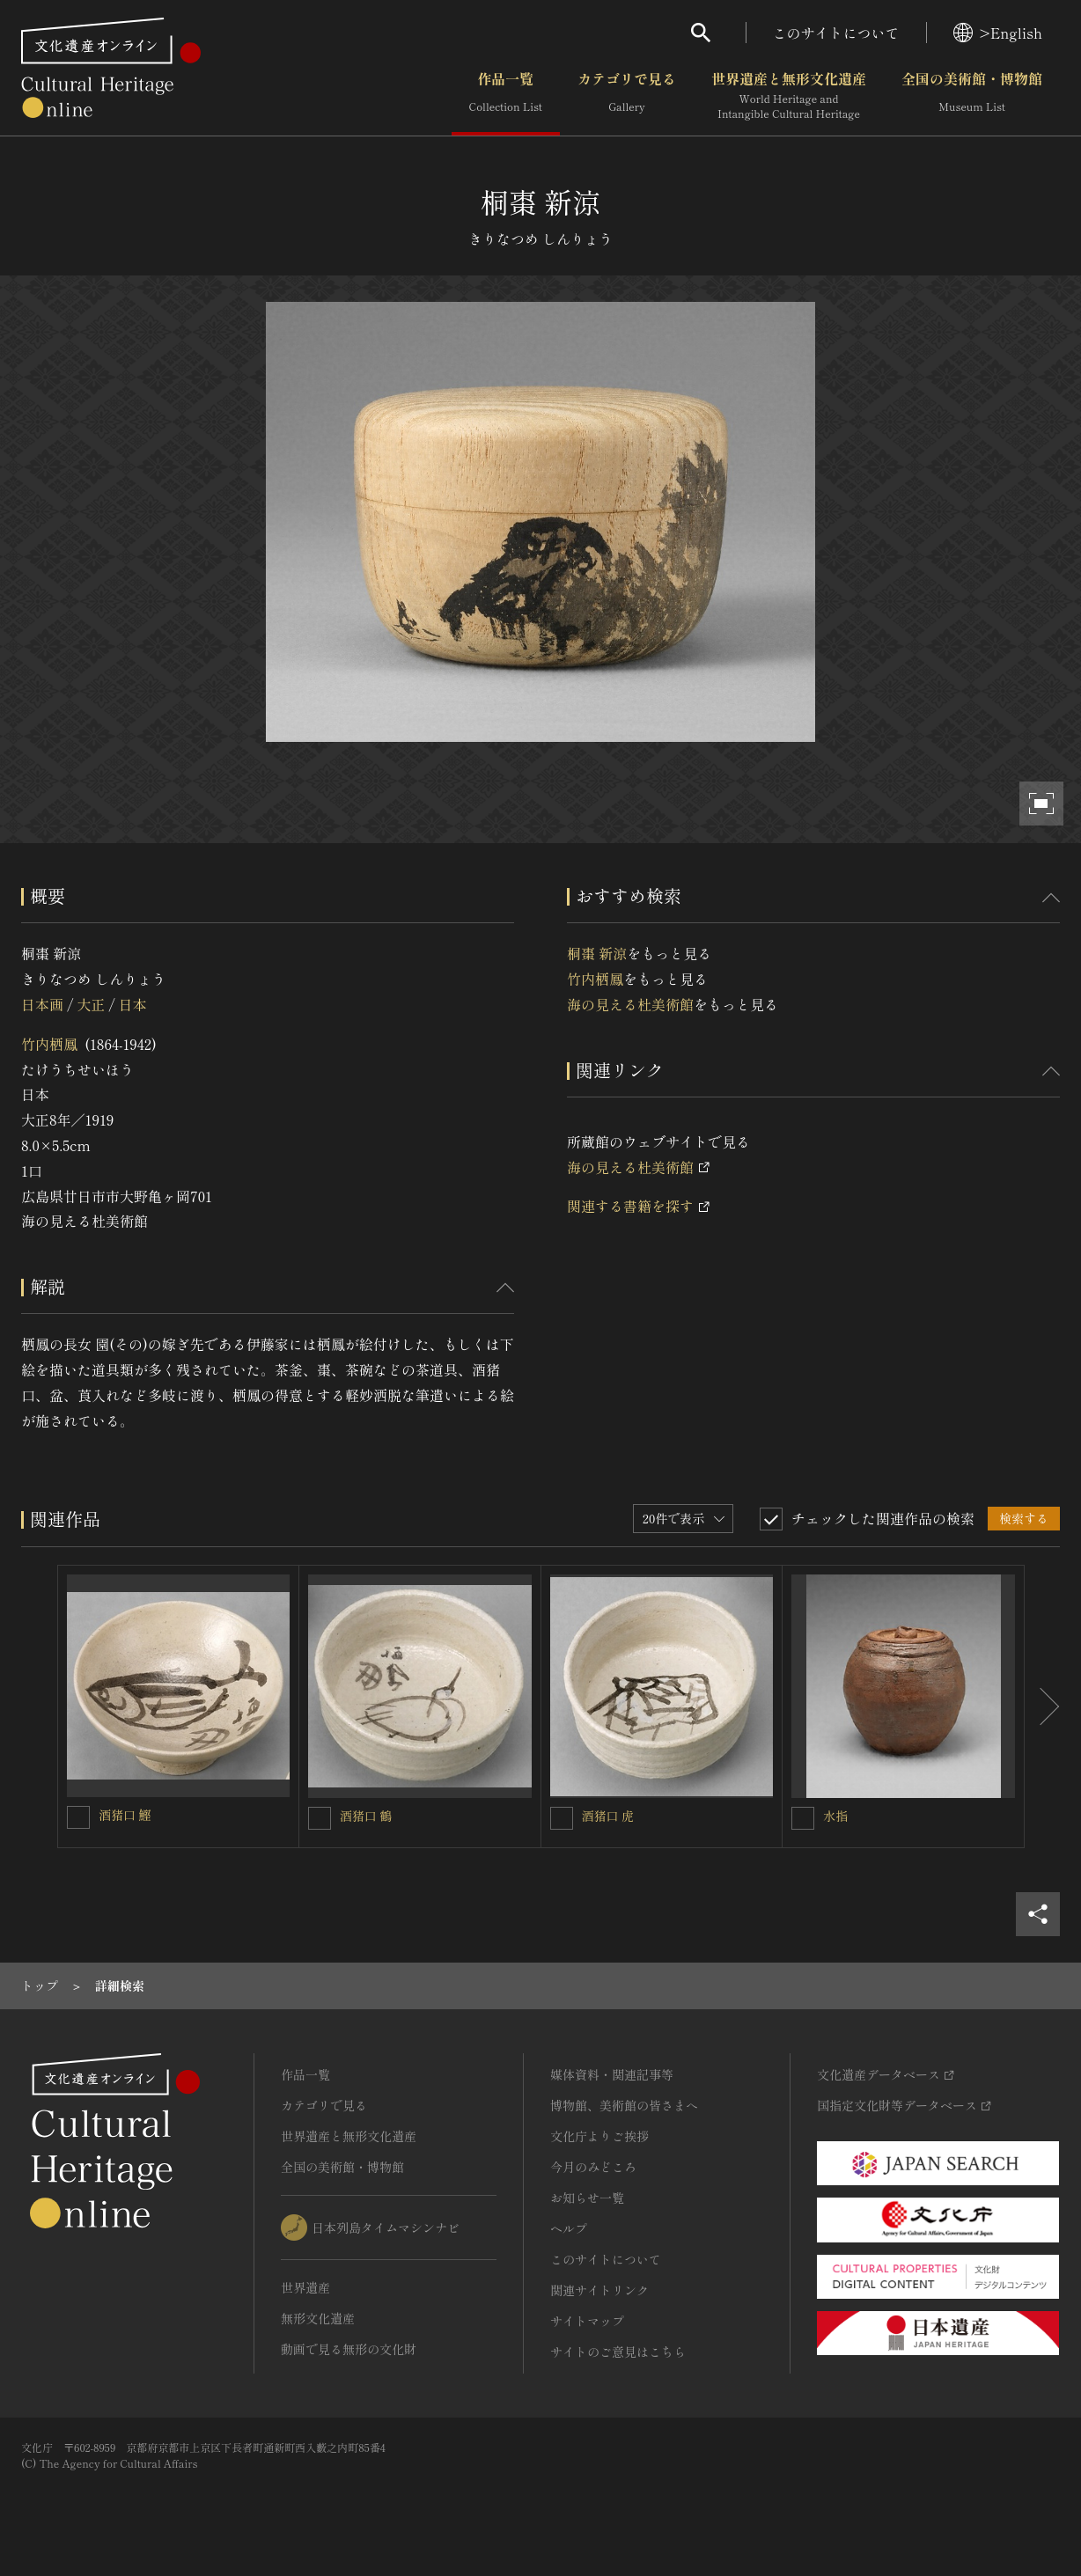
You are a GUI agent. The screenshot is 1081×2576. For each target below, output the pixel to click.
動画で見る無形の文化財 (348, 2349)
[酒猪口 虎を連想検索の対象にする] (561, 1818)
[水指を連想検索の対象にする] (802, 1818)
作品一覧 (505, 96)
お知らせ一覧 (587, 2197)
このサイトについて (836, 32)
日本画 (42, 1004)
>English (997, 32)
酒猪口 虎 (608, 1815)
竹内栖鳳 (49, 1043)
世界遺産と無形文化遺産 (788, 96)
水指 (835, 1815)
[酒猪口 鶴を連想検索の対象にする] (319, 1818)
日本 (133, 1004)
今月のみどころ (593, 2167)
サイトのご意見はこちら (618, 2351)
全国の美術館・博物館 (971, 96)
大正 (91, 1004)
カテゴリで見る (626, 96)
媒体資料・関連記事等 (611, 2074)
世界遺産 (305, 2287)
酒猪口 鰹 (125, 1815)
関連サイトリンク (599, 2290)
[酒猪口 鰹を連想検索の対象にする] (78, 1817)
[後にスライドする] (1042, 1706)
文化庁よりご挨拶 (599, 2136)
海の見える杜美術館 (630, 1004)
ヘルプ (568, 2228)
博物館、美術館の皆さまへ (624, 2105)
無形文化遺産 (318, 2318)
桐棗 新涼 (597, 953)
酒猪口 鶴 (366, 1815)
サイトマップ (587, 2321)
